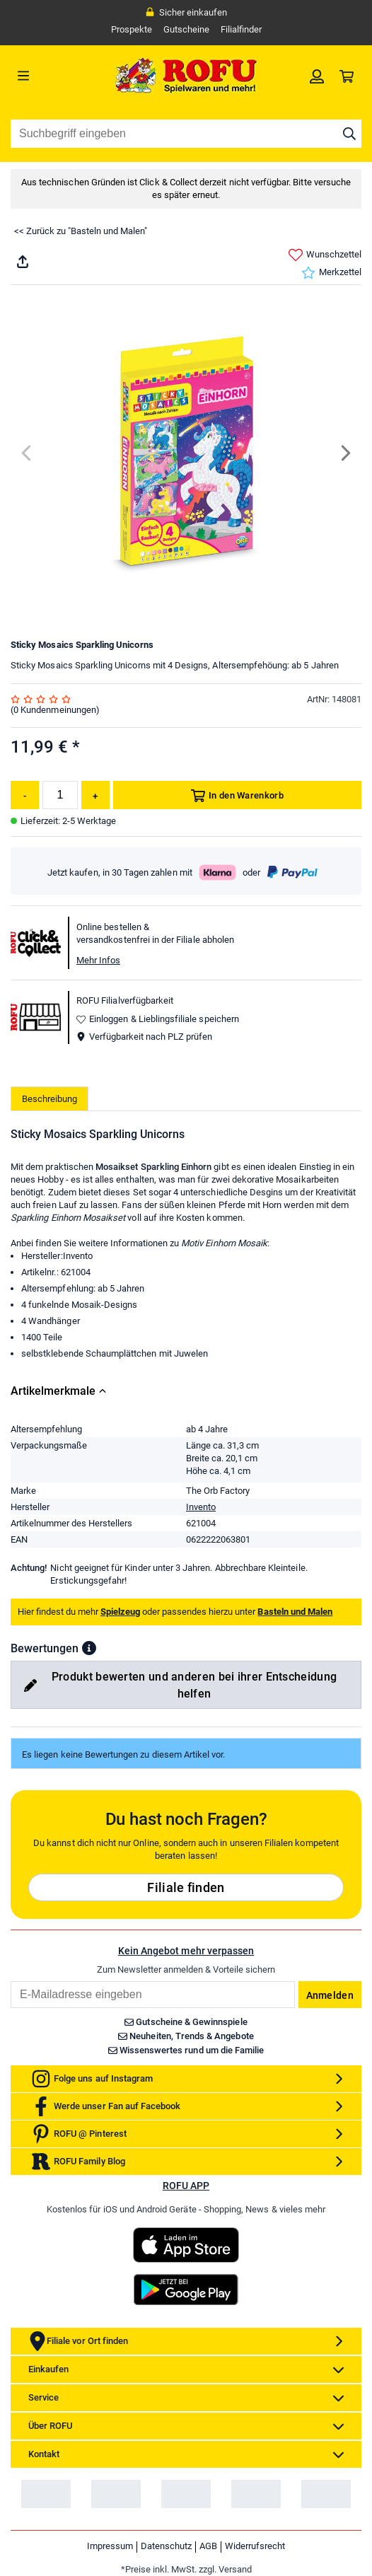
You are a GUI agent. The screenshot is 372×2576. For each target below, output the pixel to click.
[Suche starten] (349, 134)
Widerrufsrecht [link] (255, 2546)
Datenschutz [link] (166, 2546)
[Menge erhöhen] (95, 795)
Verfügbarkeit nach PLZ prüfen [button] (144, 1036)
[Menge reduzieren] (25, 795)
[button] (89, 1648)
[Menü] (54, 75)
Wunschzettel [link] (325, 255)
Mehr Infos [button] (98, 960)
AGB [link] (208, 2546)
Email (10, 1980)
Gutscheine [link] (186, 29)
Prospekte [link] (131, 29)
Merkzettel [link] (331, 273)
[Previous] (27, 453)
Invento (201, 1507)
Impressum (110, 2546)
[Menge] (60, 795)
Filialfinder (241, 29)
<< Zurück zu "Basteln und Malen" (80, 231)
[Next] (345, 453)
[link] (317, 76)
